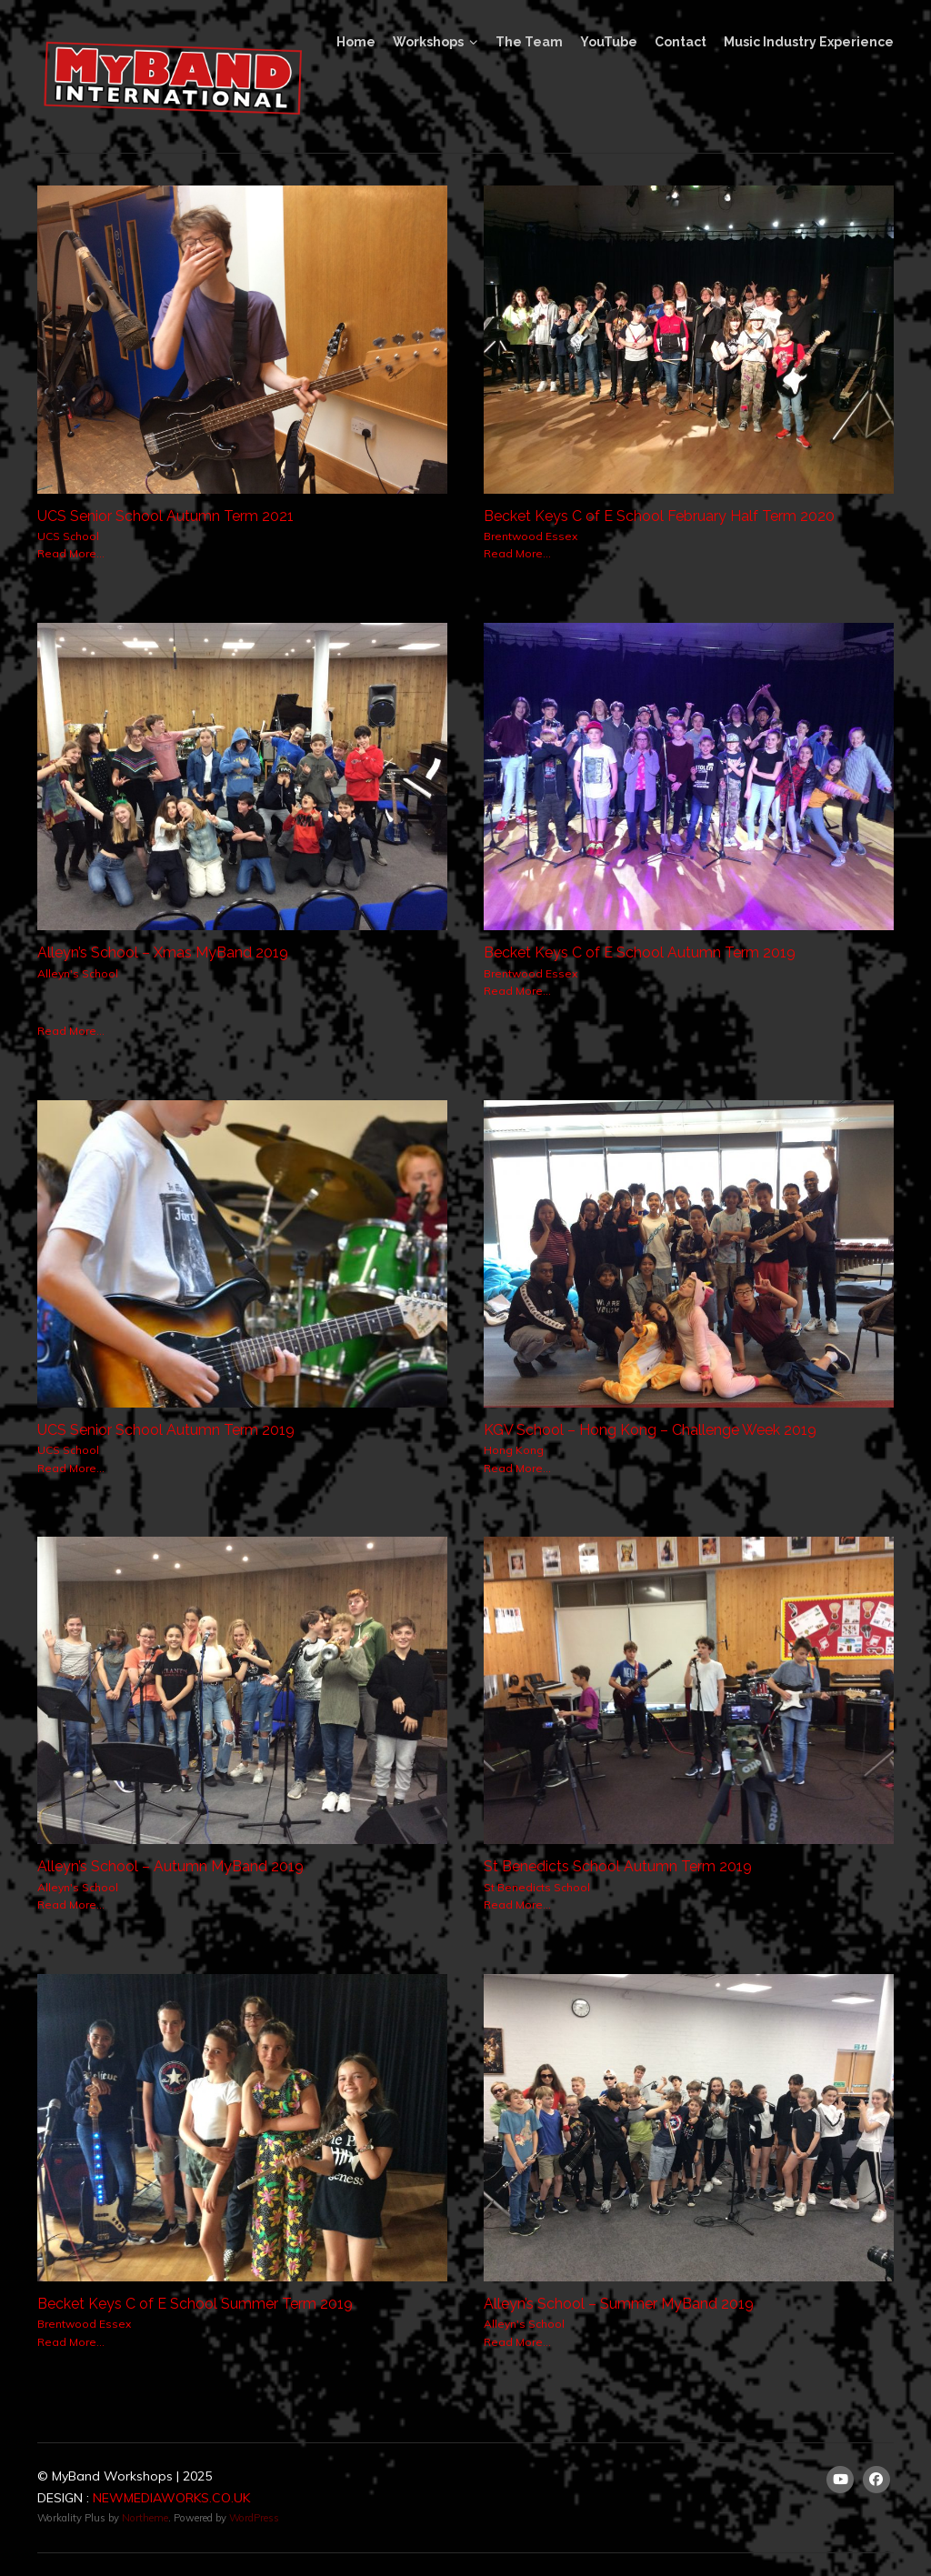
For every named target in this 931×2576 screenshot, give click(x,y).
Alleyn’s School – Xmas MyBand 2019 (162, 952)
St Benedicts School (537, 1887)
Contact (680, 42)
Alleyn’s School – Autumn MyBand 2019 (170, 1866)
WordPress (254, 2517)
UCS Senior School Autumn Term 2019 (166, 1429)
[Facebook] (876, 2479)
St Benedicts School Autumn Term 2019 (618, 1866)
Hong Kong (514, 1450)
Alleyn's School (77, 973)
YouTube (608, 42)
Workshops (428, 42)
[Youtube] (840, 2479)
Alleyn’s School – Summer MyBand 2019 (619, 2303)
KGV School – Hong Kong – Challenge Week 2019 (650, 1429)
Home (355, 42)
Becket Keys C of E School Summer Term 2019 (195, 2303)
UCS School (68, 536)
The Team (529, 42)
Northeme (145, 2517)
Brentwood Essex (530, 536)
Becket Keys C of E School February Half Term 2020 (659, 516)
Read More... (71, 553)
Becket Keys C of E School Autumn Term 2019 (640, 952)
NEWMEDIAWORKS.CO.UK (171, 2498)
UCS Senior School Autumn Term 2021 (165, 516)
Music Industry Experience (809, 42)
